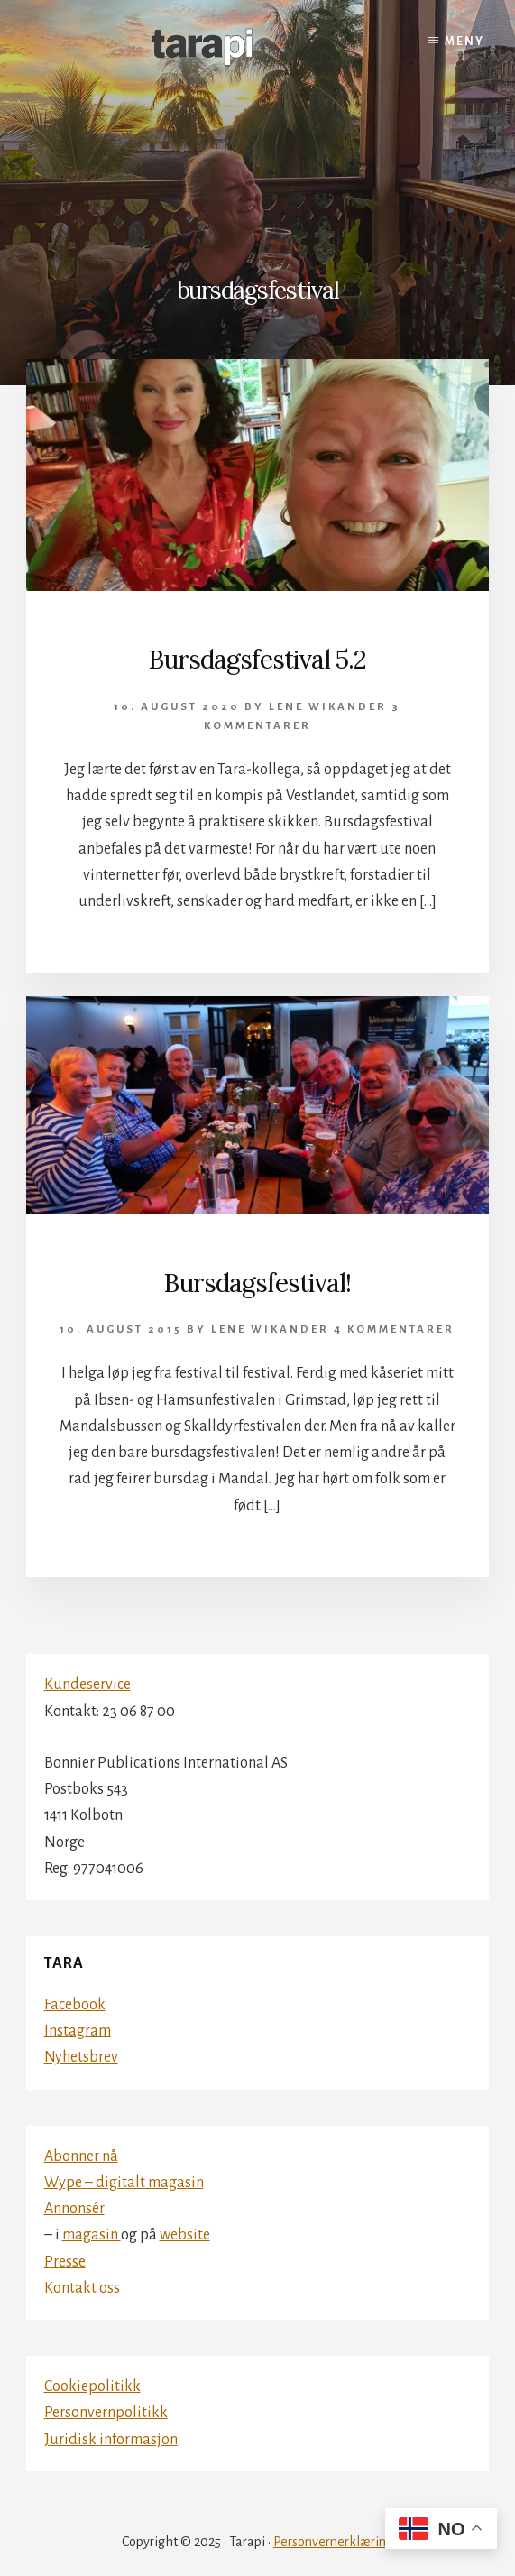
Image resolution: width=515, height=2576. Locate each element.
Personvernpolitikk (106, 2413)
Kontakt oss (82, 2288)
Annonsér (74, 2209)
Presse (65, 2262)
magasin (91, 2235)
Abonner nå (81, 2156)
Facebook (75, 2005)
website (185, 2235)
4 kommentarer (394, 1329)
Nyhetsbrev (81, 2057)
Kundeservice (87, 1684)
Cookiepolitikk (92, 2386)
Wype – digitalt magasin (124, 2182)
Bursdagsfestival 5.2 (257, 659)
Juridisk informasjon (111, 2440)
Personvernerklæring (333, 2541)
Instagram (77, 2031)
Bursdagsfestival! (257, 1283)
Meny (464, 41)
